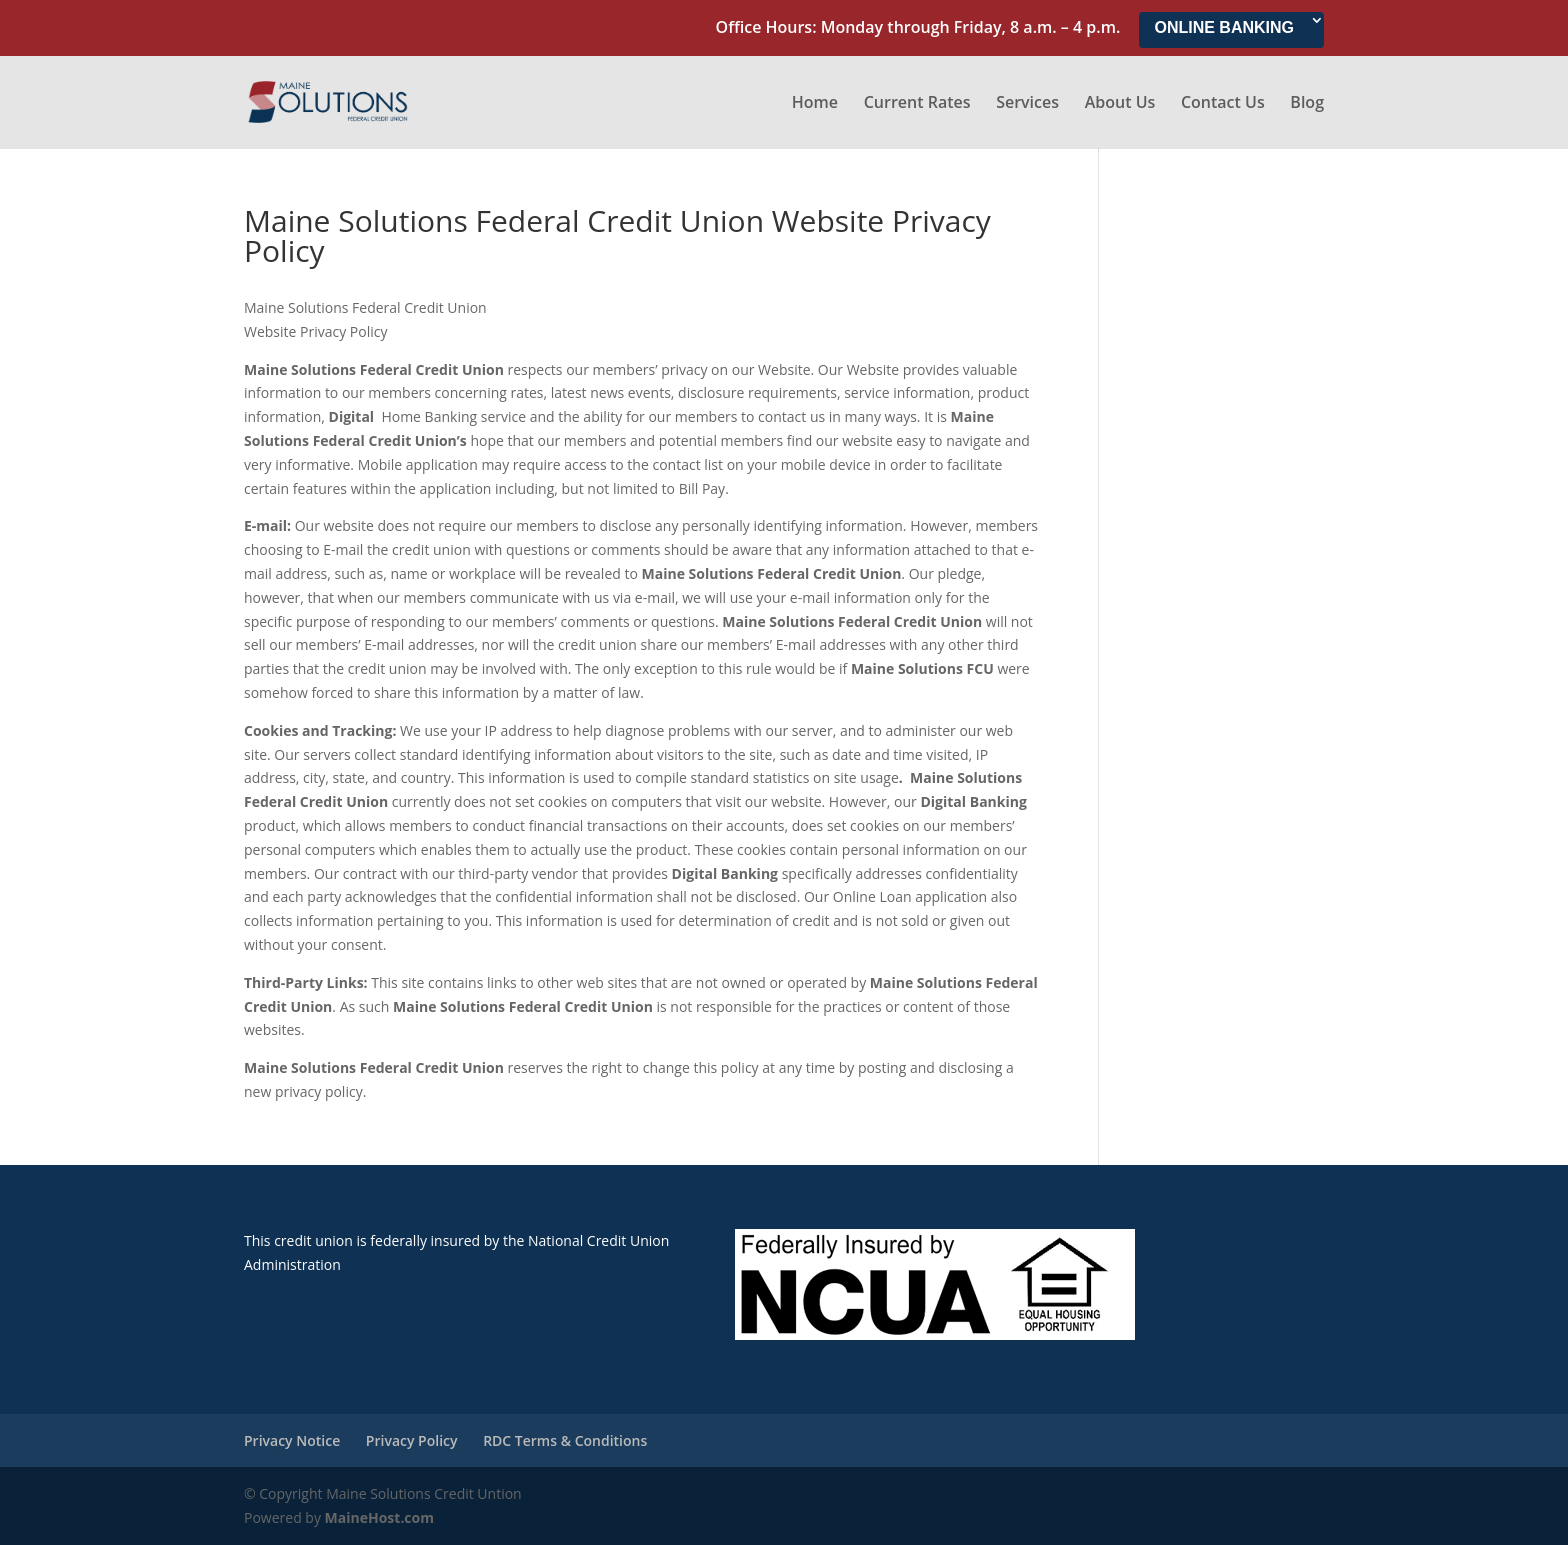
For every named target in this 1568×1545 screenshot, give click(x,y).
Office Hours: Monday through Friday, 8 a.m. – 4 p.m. (918, 28)
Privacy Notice (292, 1440)
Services (1027, 104)
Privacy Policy (412, 1440)
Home (815, 104)
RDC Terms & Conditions (565, 1440)
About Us (1120, 104)
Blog (1307, 104)
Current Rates (917, 104)
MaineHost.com (379, 1517)
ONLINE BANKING (1224, 28)
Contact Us (1223, 104)
